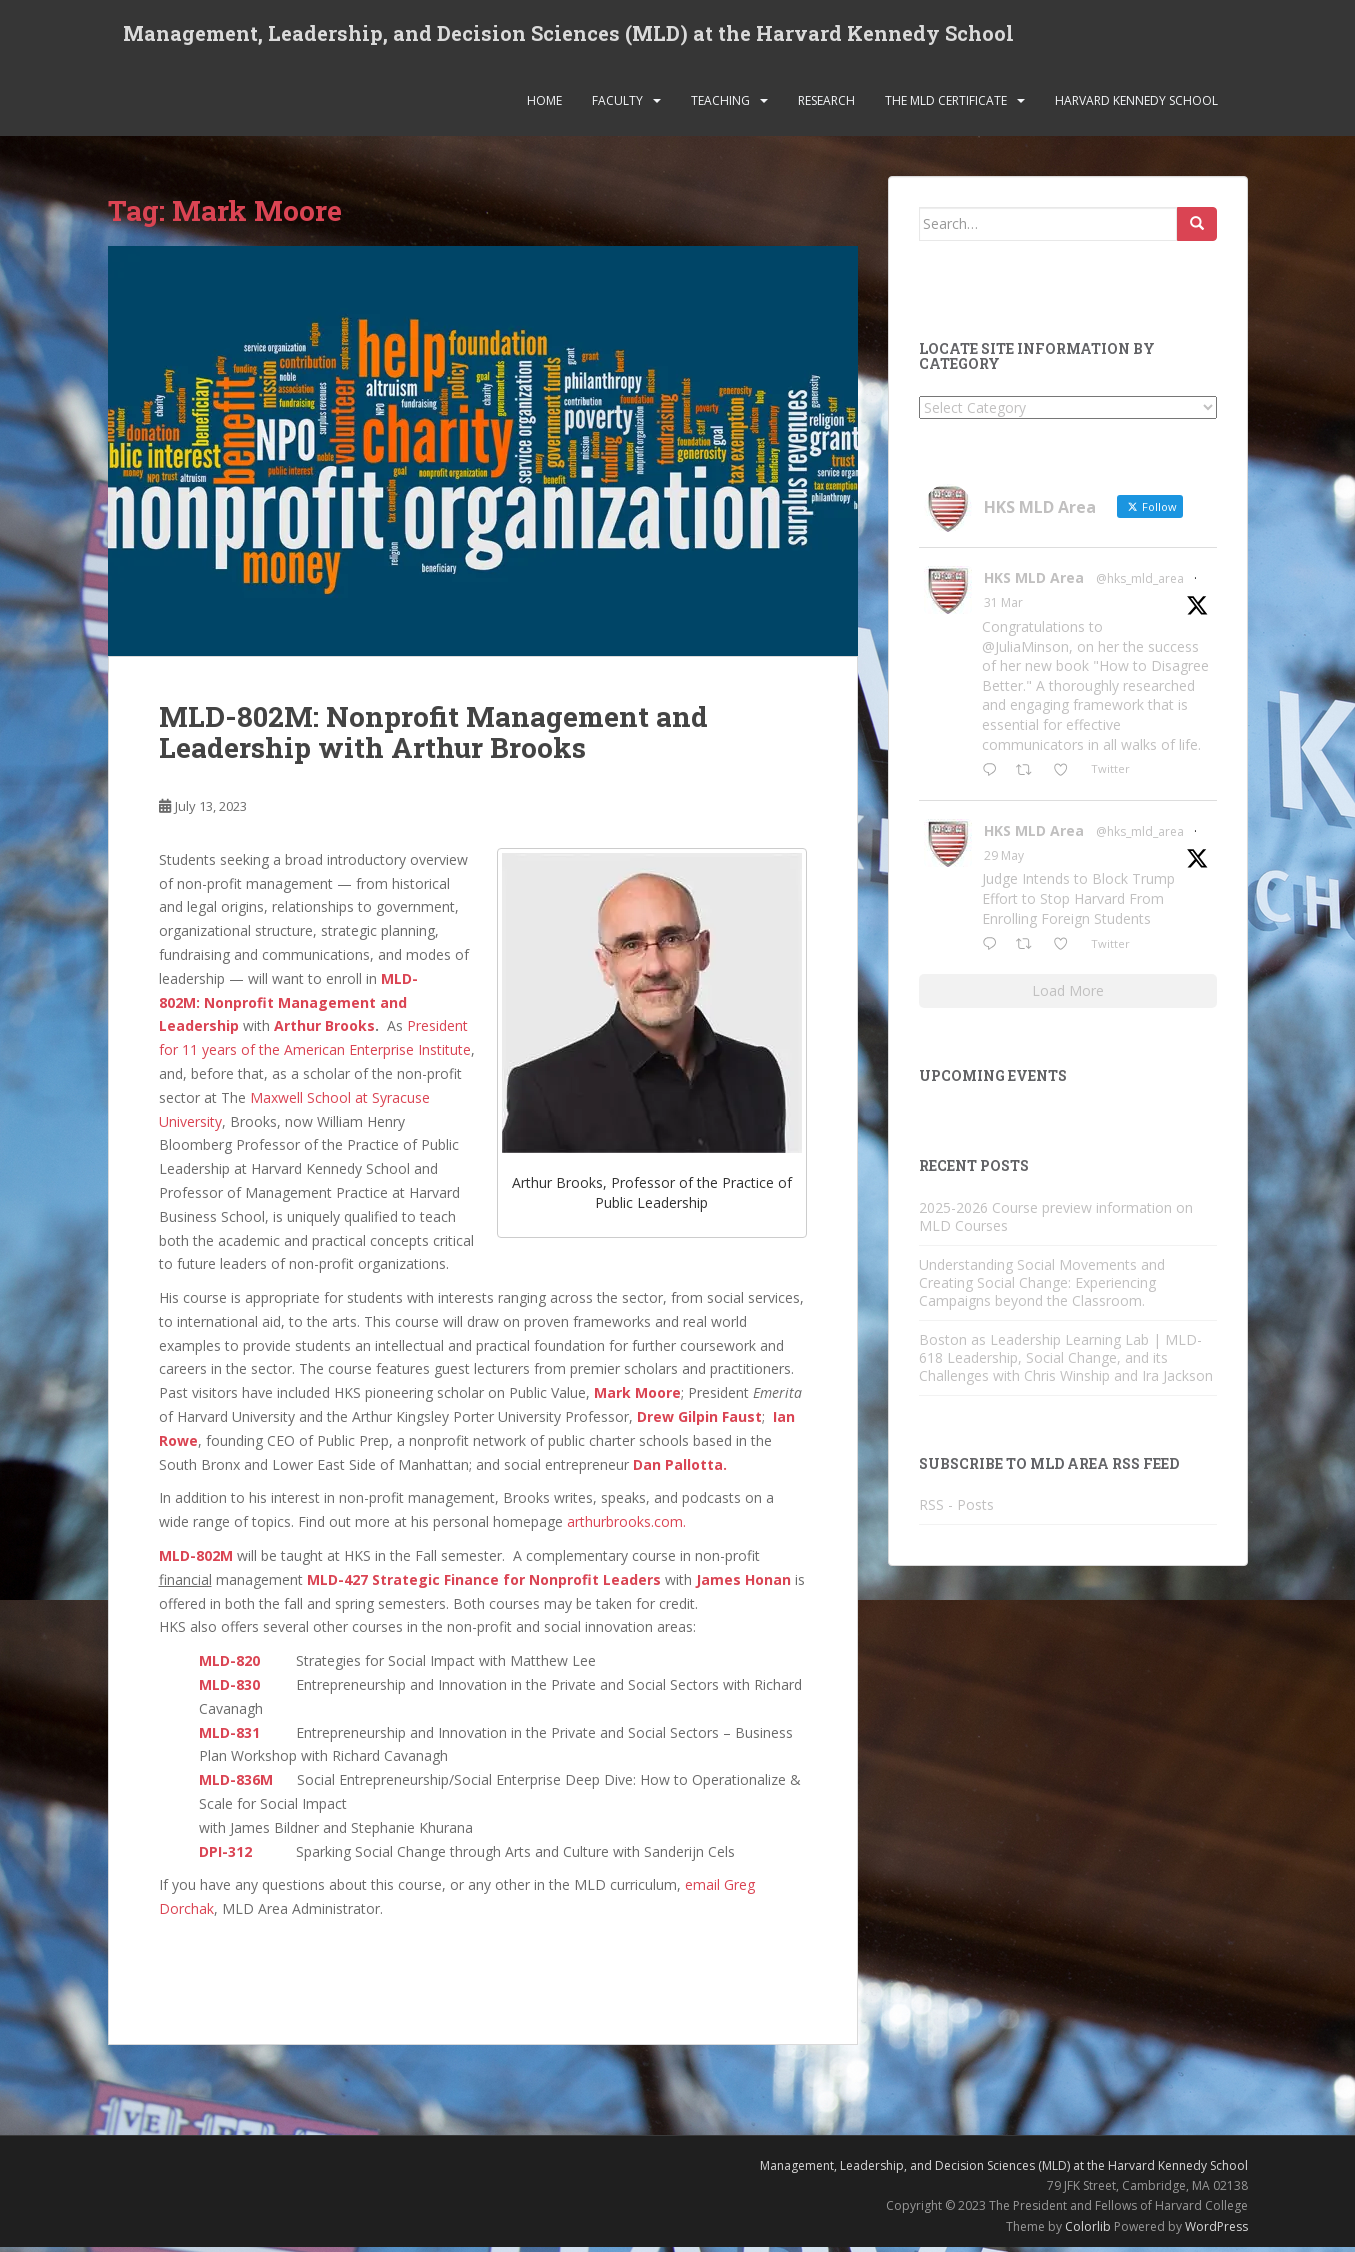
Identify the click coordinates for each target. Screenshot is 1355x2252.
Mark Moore (637, 1397)
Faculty (617, 104)
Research (826, 104)
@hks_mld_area (1140, 583)
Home (544, 104)
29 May (1004, 859)
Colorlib (1088, 2230)
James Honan (743, 1583)
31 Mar (1003, 607)
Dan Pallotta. (680, 1468)
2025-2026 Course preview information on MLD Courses (1056, 1220)
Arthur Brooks (324, 1030)
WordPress (1216, 2230)
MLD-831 (229, 1736)
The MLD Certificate (946, 104)
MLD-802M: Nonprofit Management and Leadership (288, 1006)
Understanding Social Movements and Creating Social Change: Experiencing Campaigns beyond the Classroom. (1042, 1286)
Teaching (720, 104)
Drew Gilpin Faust (699, 1421)
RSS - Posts (956, 1508)
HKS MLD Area (1034, 582)
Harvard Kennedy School (1136, 104)
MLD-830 (229, 1688)
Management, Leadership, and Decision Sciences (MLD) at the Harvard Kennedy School (568, 35)
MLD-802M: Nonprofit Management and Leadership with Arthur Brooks (433, 737)
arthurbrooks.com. (626, 1526)
